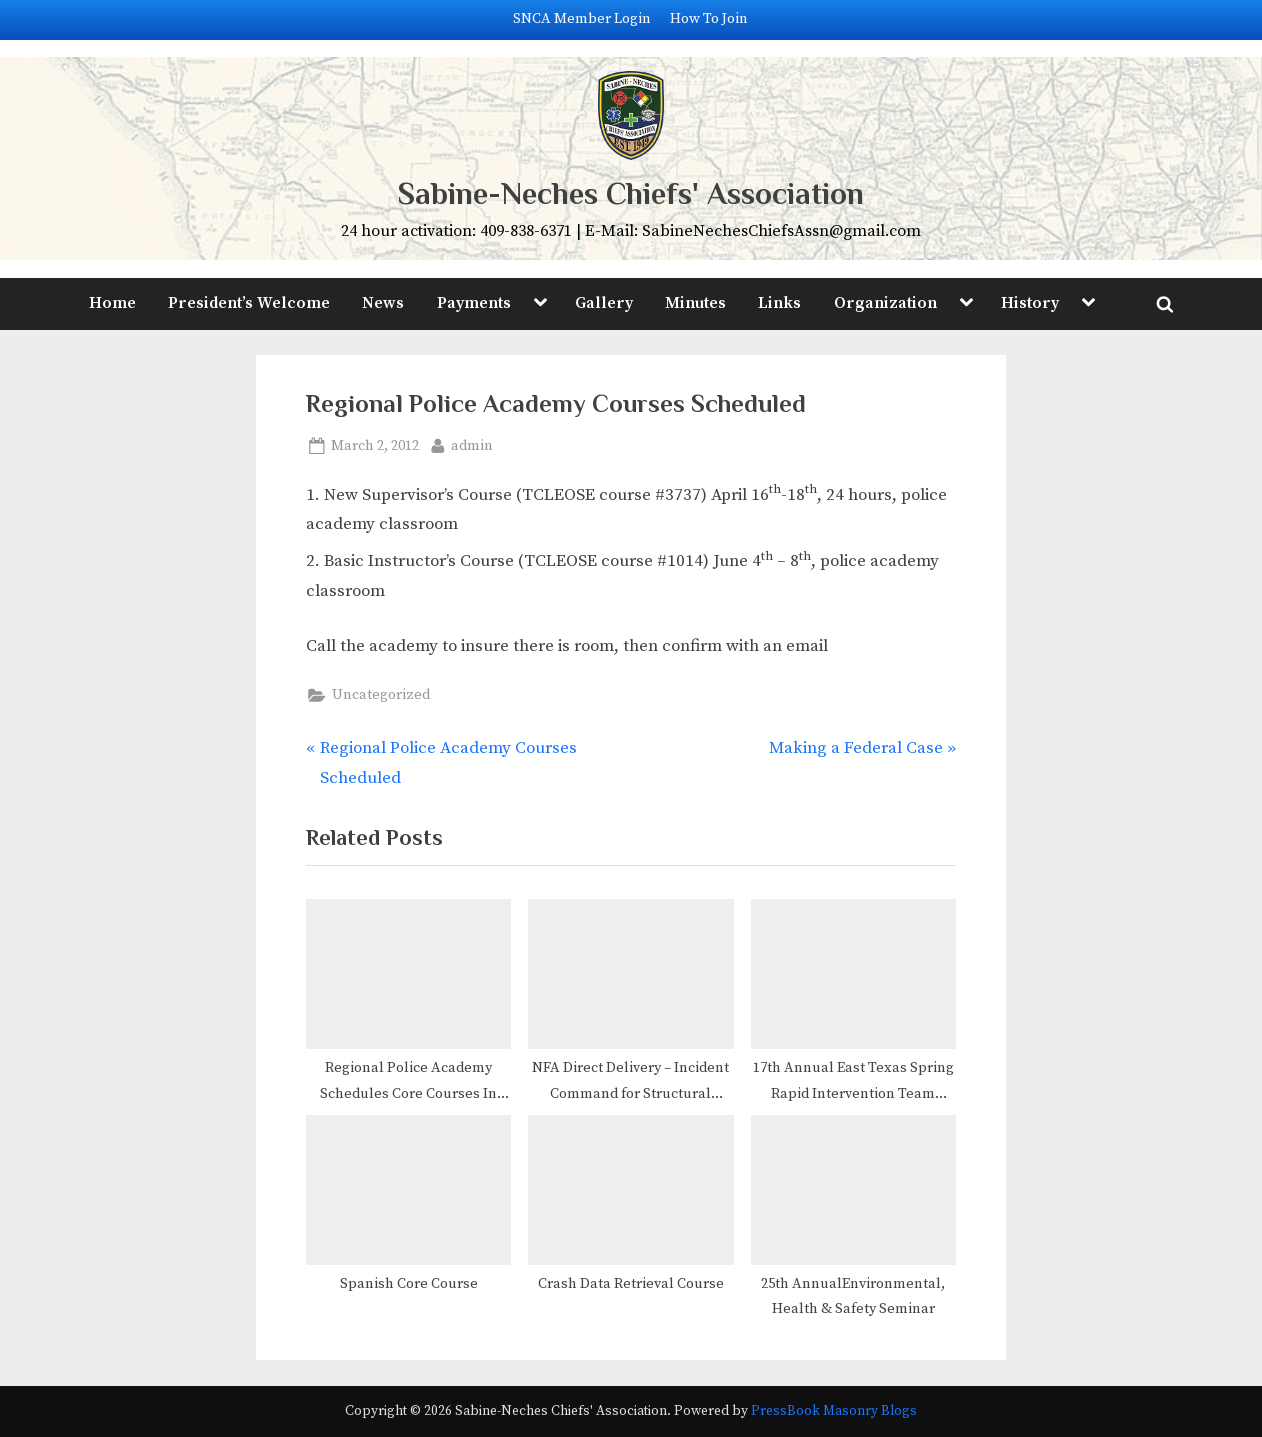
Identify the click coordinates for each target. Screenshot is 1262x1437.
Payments (474, 303)
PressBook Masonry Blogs (834, 1411)
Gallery (604, 303)
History (1030, 303)
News (383, 303)
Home (112, 303)
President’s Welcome (249, 303)
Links (779, 303)
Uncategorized (381, 695)
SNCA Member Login (582, 19)
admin (472, 444)
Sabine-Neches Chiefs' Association (631, 193)
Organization (885, 303)
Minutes (695, 303)
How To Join (709, 19)
